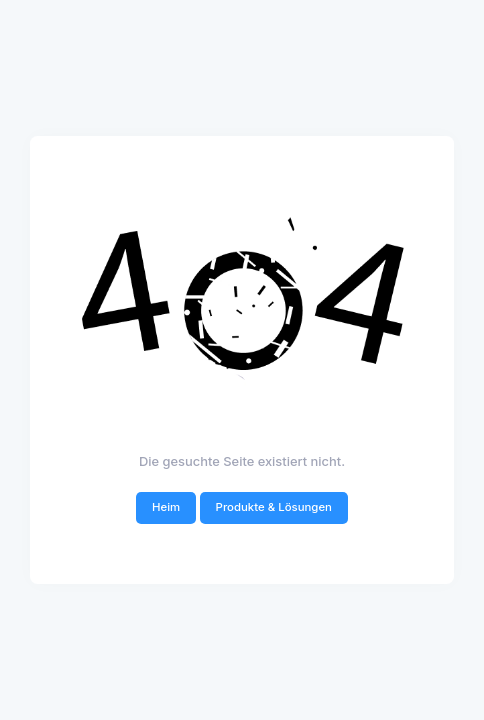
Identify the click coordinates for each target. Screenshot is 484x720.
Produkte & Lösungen (274, 507)
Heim (166, 507)
